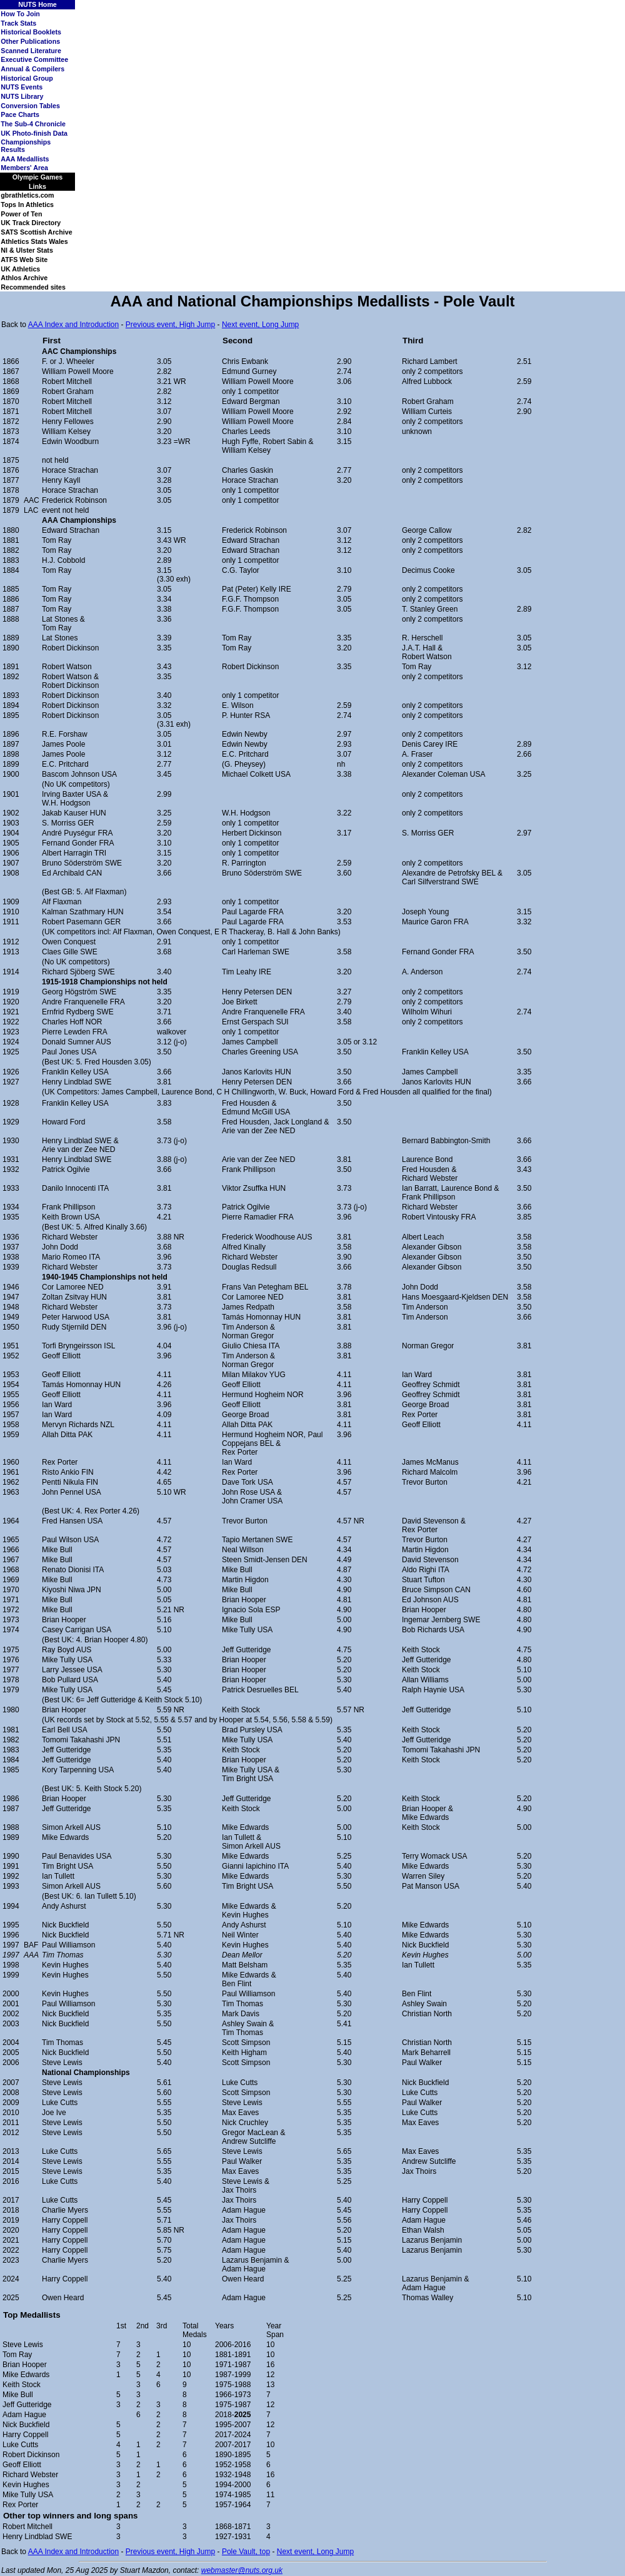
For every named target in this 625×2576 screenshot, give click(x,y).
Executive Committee (34, 59)
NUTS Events (21, 87)
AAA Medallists (25, 159)
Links (37, 186)
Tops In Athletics (27, 204)
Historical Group (27, 78)
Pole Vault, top (246, 2551)
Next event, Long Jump (260, 324)
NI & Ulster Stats (27, 250)
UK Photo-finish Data (34, 133)
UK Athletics (20, 269)
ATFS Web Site (24, 259)
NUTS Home (37, 4)
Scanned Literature (31, 50)
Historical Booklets (31, 32)
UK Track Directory (31, 222)
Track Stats (18, 23)
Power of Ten (21, 214)
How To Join (20, 14)
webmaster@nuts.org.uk (241, 2570)
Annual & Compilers (32, 69)
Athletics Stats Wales (34, 241)
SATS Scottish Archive (36, 232)
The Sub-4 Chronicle (33, 124)
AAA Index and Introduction (73, 324)
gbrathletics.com (27, 195)
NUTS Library (22, 96)
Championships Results (26, 145)
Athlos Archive (24, 277)
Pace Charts (20, 114)
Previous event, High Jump (170, 324)
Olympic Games (37, 177)
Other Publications (30, 41)
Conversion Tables (30, 105)
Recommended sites (33, 287)
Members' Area (24, 167)
